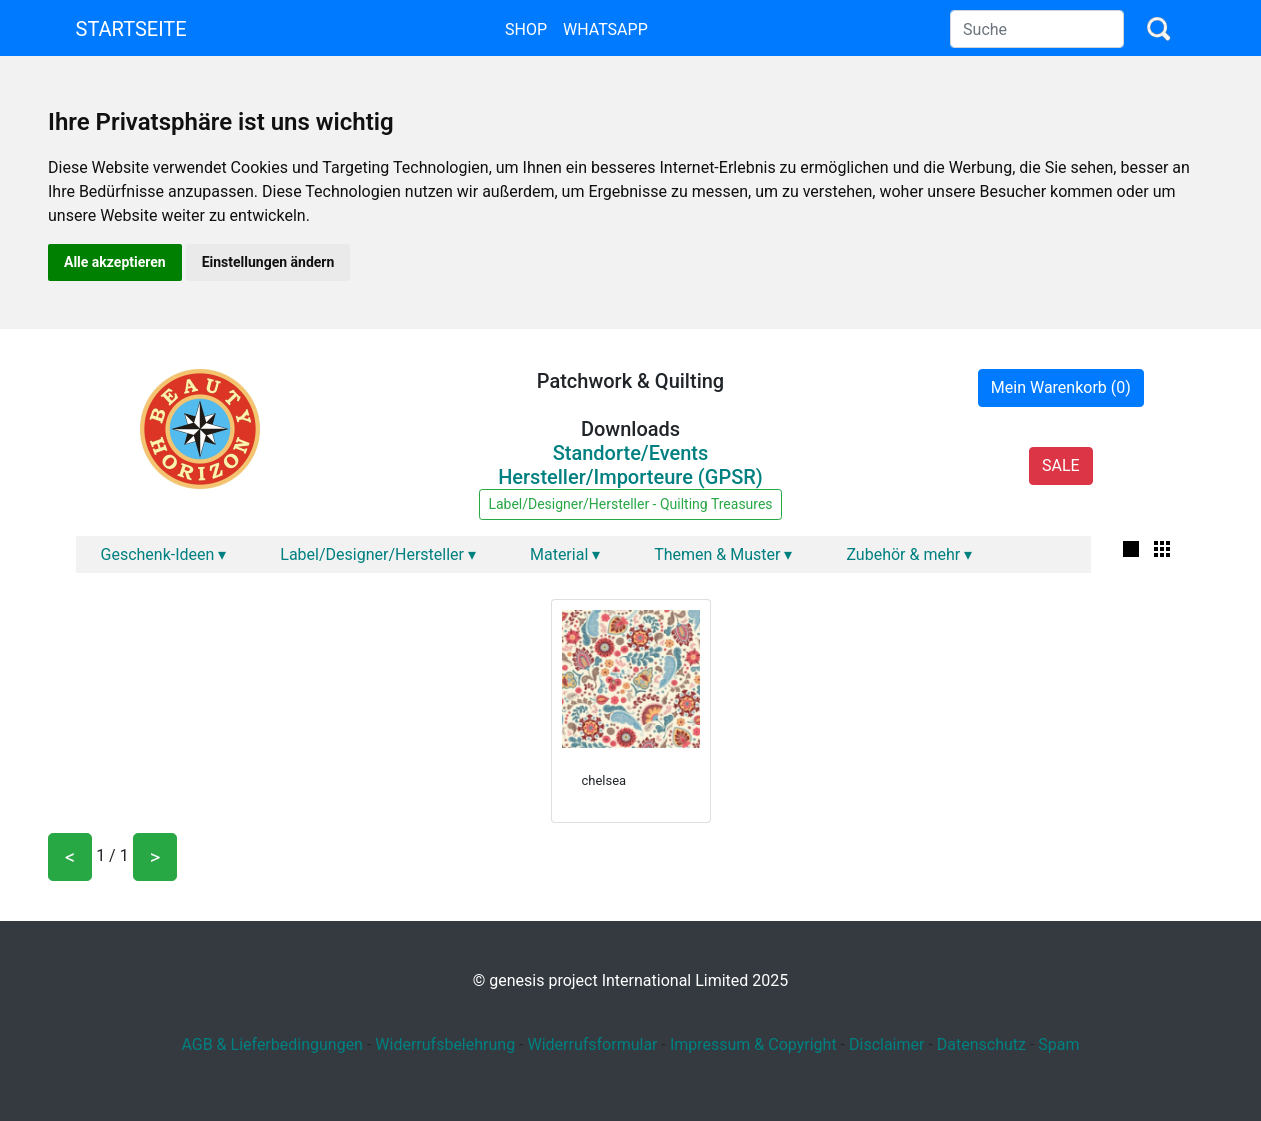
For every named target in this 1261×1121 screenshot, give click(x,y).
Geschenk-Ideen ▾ (164, 554)
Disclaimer (886, 1044)
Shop (526, 29)
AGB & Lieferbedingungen (272, 1044)
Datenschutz (981, 1044)
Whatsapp (605, 29)
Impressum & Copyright (753, 1044)
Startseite (131, 29)
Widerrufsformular (592, 1044)
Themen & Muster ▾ (723, 554)
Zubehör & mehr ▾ (909, 554)
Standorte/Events (631, 453)
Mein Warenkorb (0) (1061, 387)
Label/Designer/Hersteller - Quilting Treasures (630, 504)
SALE (1061, 465)
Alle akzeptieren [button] (115, 262)
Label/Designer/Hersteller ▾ (378, 554)
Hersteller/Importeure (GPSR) (630, 477)
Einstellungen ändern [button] (268, 262)
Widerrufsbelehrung (445, 1044)
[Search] (1037, 29)
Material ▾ (565, 554)
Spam (1058, 1044)
